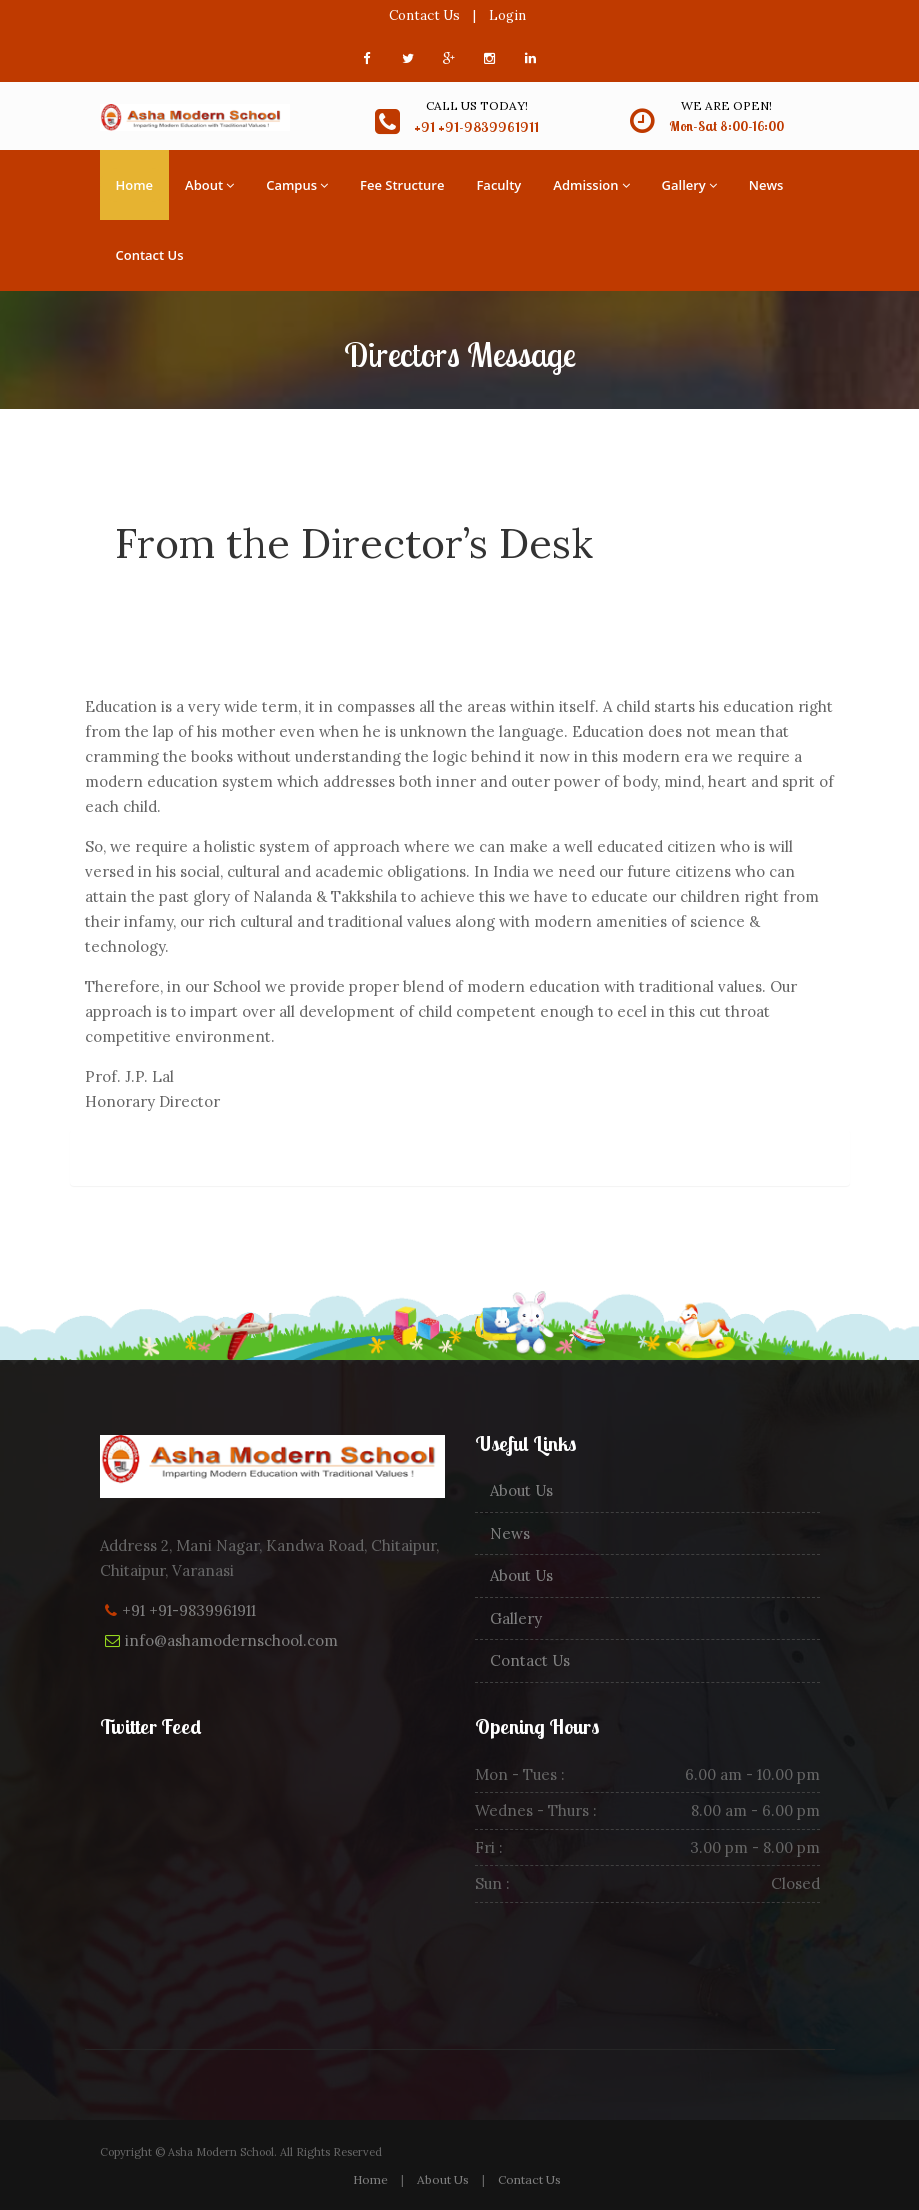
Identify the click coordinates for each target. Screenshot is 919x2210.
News (766, 185)
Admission (591, 185)
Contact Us (424, 15)
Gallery (689, 185)
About (209, 185)
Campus (297, 185)
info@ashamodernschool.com (231, 1640)
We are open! (726, 105)
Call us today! (477, 105)
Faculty (498, 185)
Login (507, 15)
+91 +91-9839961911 (189, 1610)
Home (135, 185)
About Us (521, 1490)
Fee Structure (402, 185)
